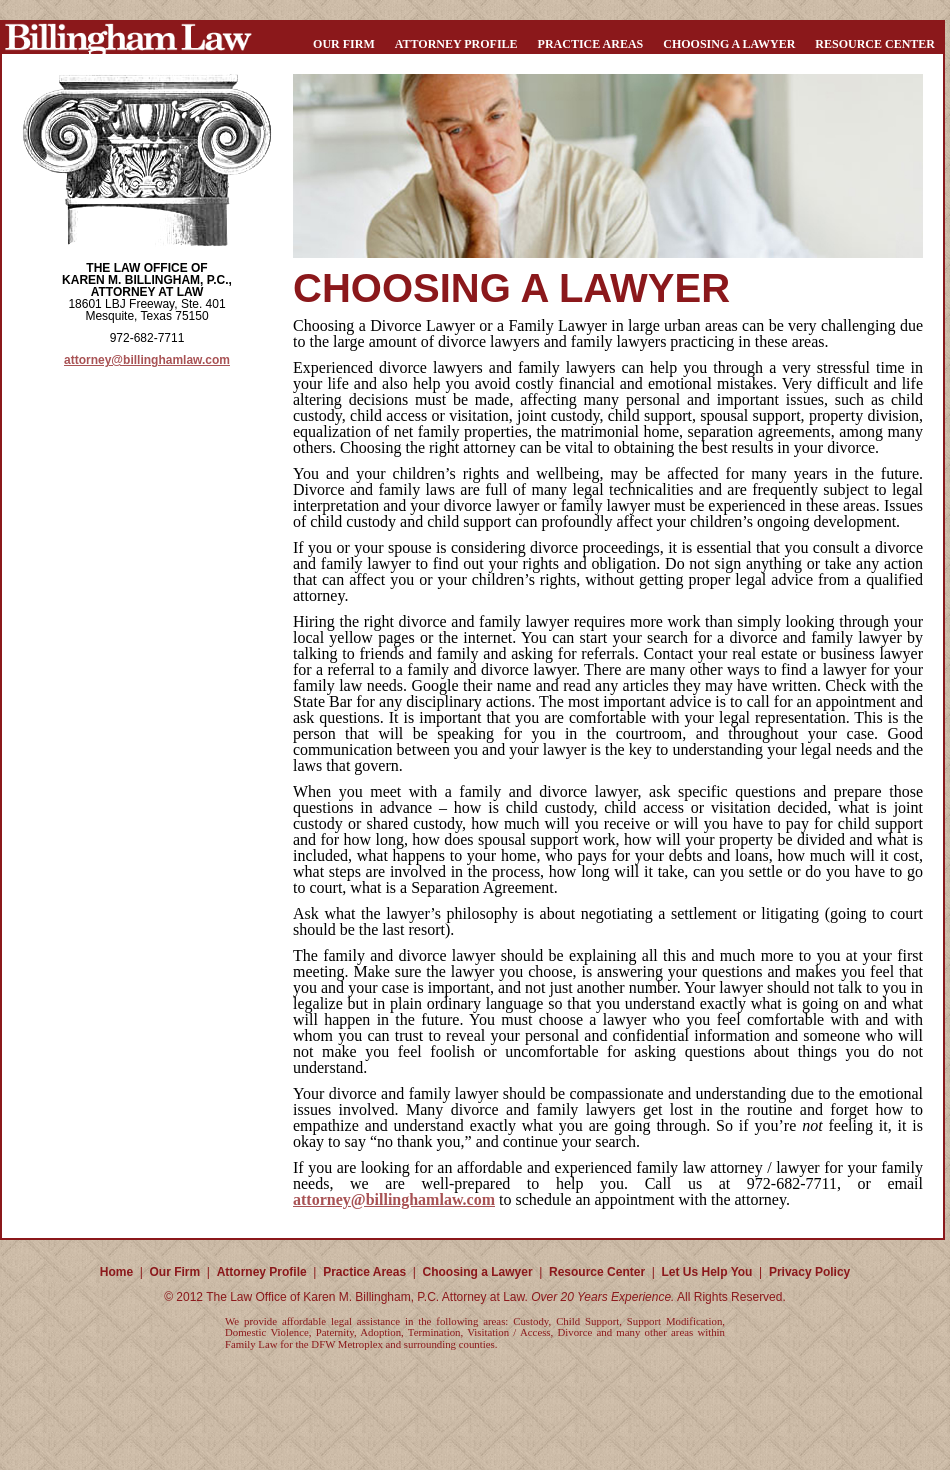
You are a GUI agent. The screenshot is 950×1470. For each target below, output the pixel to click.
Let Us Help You (707, 1272)
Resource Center (875, 44)
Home (116, 1272)
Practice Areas (591, 44)
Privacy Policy (809, 1272)
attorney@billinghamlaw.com (147, 360)
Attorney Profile (456, 44)
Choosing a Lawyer (729, 44)
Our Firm (344, 44)
